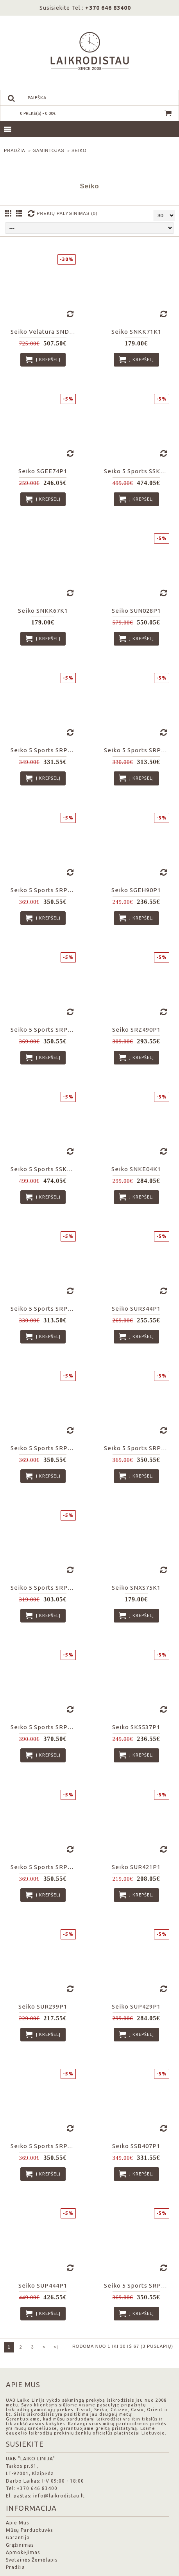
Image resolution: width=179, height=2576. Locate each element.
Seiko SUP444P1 (42, 2285)
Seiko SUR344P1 (136, 1308)
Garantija (18, 2537)
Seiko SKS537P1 (136, 1727)
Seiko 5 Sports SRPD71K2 (137, 1448)
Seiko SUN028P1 (136, 610)
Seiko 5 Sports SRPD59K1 (44, 750)
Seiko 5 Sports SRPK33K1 (137, 2285)
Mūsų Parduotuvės (29, 2530)
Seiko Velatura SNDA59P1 (44, 331)
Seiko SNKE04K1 (136, 1169)
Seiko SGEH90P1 (136, 890)
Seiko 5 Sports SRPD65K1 (44, 1727)
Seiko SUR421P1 (136, 1867)
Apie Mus (17, 2522)
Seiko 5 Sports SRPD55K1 (44, 1029)
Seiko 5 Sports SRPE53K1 (44, 1587)
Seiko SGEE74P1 (42, 471)
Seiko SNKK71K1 (136, 331)
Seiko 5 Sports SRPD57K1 (44, 1867)
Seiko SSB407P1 (136, 2146)
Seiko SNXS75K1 (136, 1587)
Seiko (79, 150)
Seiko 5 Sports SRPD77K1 (44, 890)
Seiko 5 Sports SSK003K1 (137, 471)
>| (56, 2347)
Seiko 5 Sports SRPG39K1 (137, 750)
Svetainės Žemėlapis (31, 2559)
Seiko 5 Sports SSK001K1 (44, 1169)
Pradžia (14, 150)
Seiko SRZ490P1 (136, 1029)
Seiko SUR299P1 (42, 2006)
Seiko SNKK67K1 (43, 610)
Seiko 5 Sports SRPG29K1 (44, 1308)
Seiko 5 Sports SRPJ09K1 (44, 2146)
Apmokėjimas (23, 2552)
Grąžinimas (20, 2544)
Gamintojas (48, 150)
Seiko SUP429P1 (136, 2006)
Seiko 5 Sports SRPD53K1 (44, 1448)
